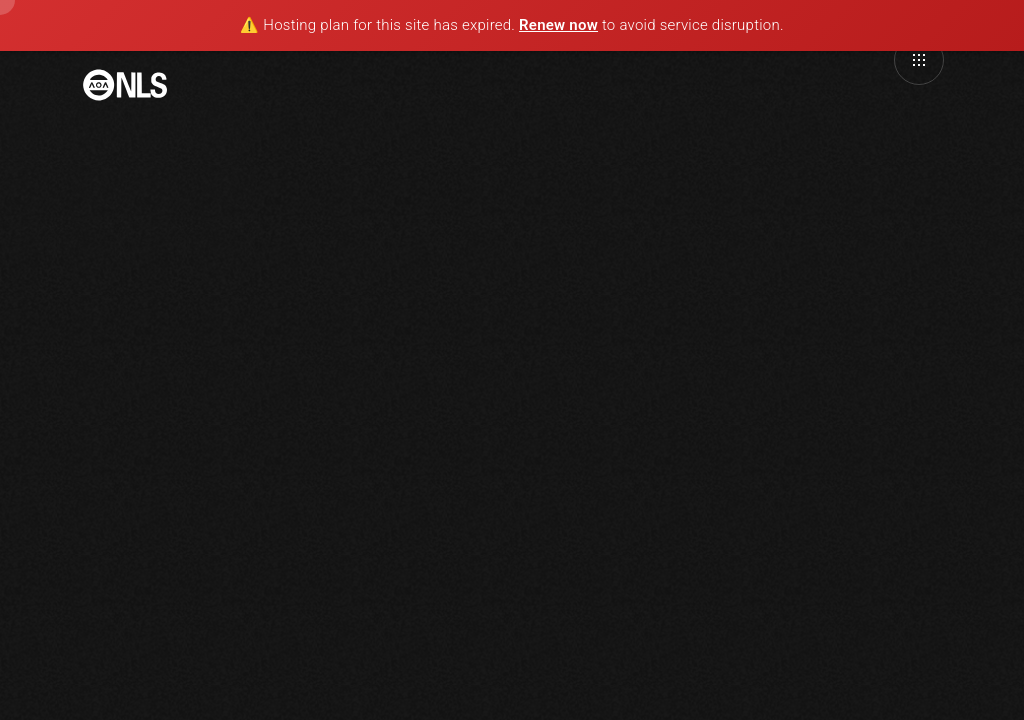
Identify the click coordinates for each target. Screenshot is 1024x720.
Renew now (558, 25)
